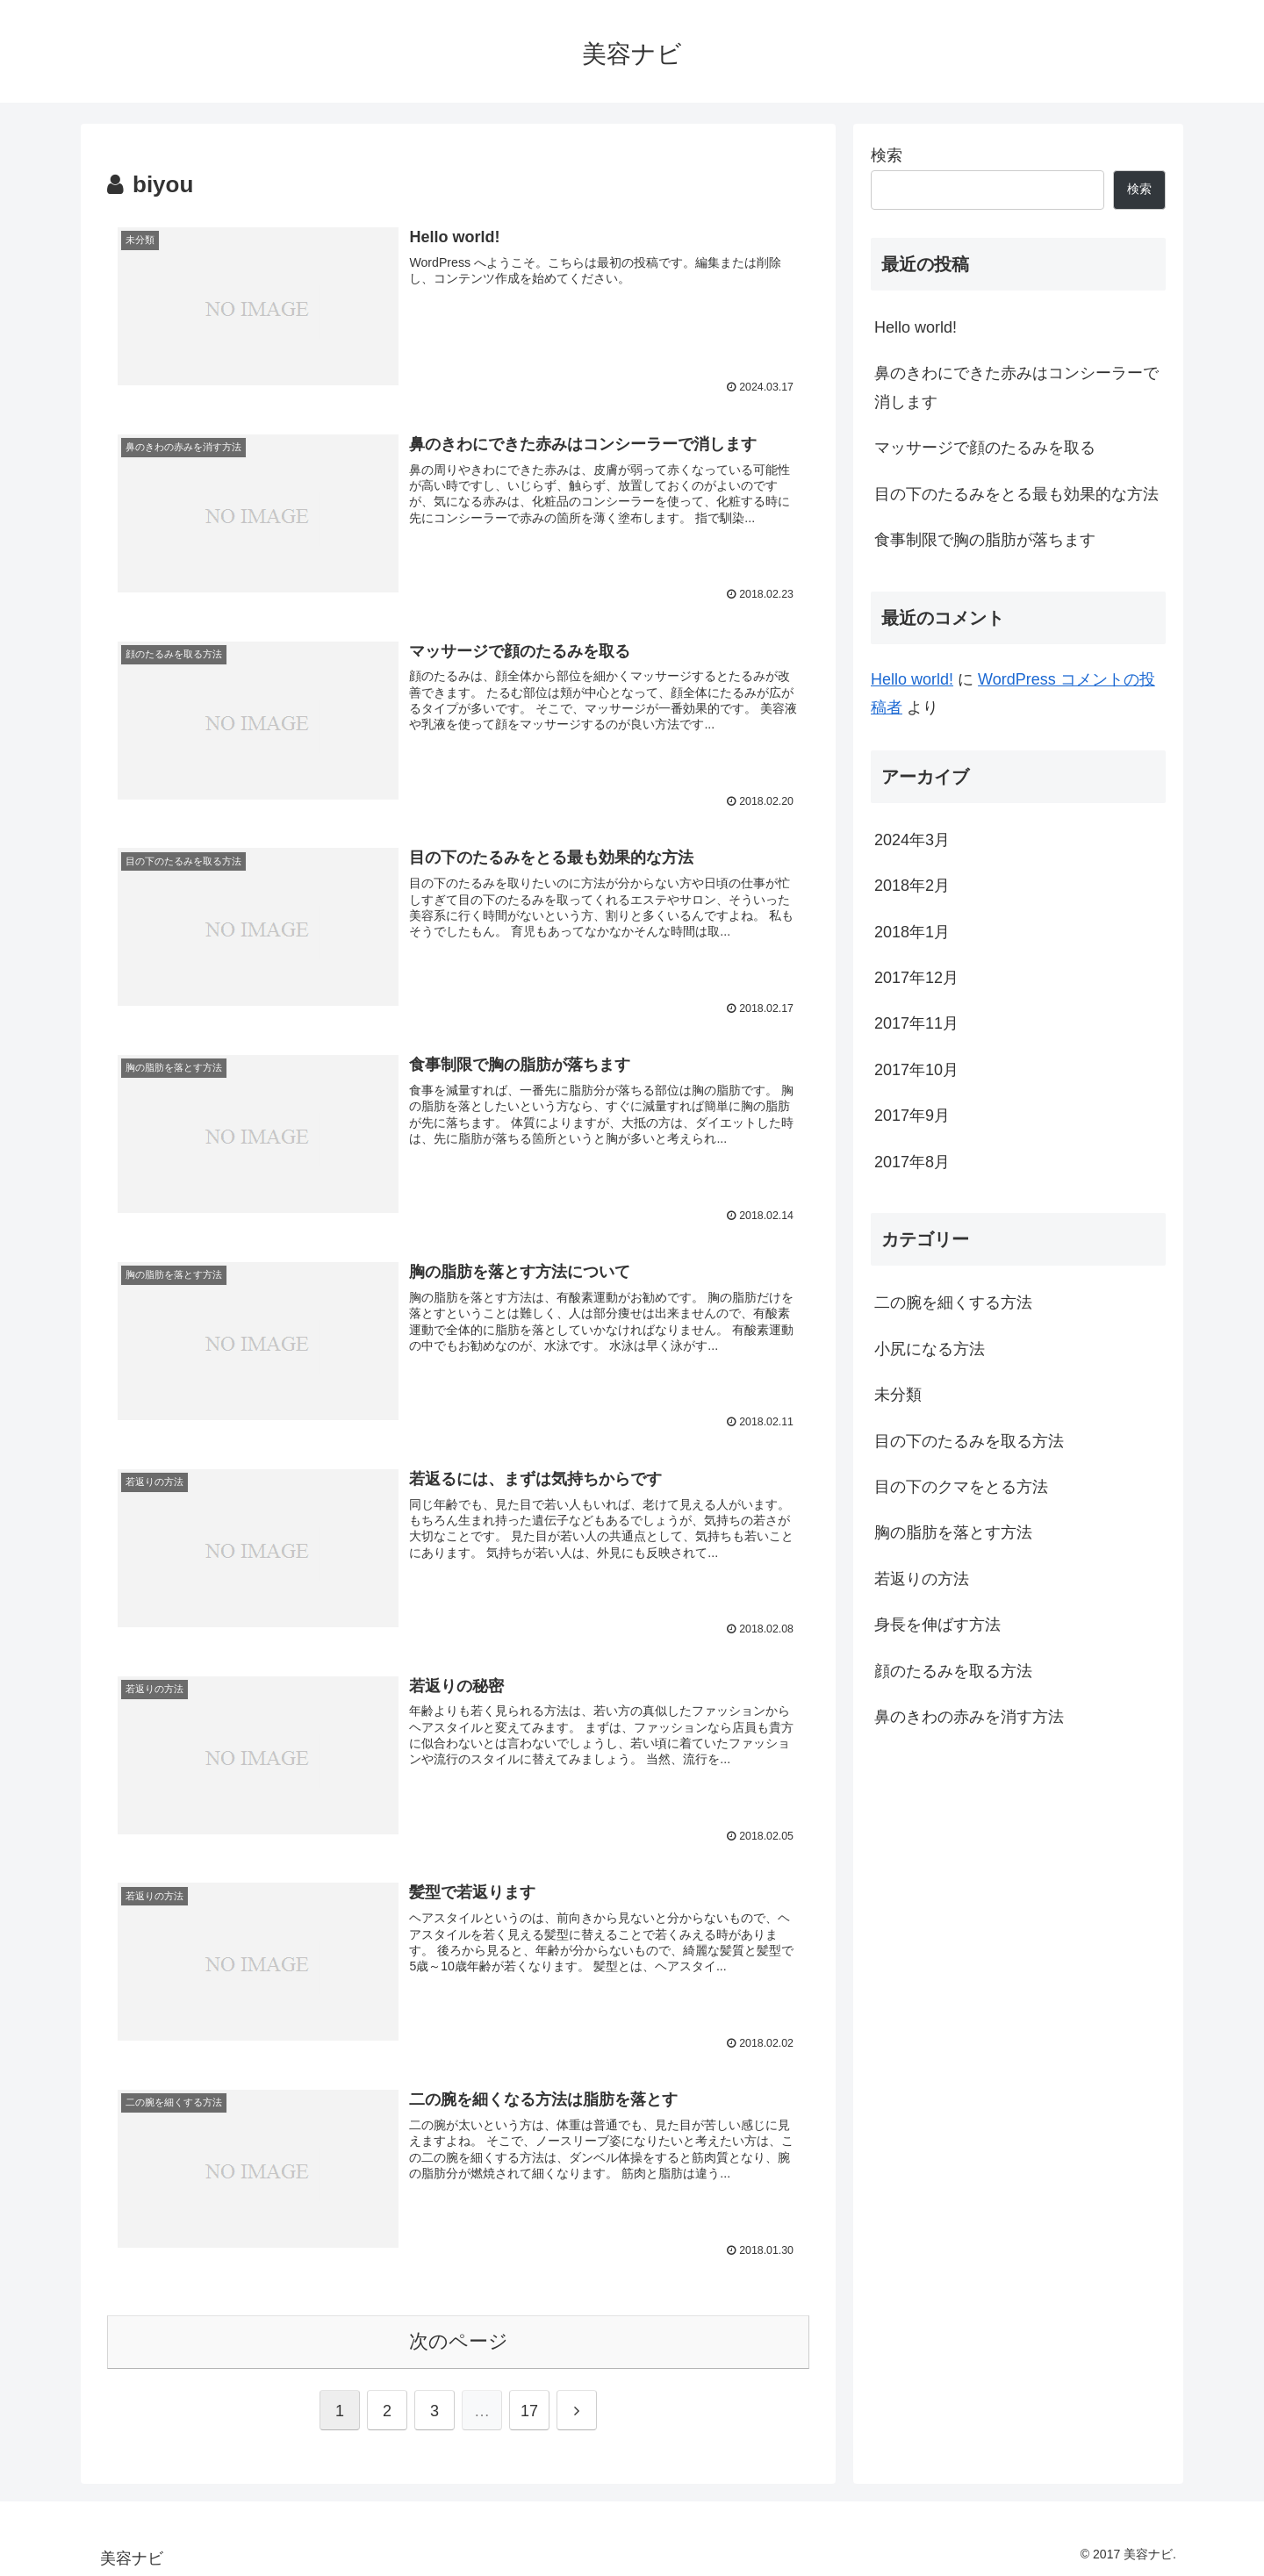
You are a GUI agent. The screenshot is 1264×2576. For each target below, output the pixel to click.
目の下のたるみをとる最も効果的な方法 (1016, 494)
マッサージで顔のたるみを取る (984, 447)
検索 (886, 155)
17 (529, 2407)
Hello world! (915, 327)
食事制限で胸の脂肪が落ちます (984, 540)
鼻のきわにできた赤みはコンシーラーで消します (1016, 387)
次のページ (458, 2338)
